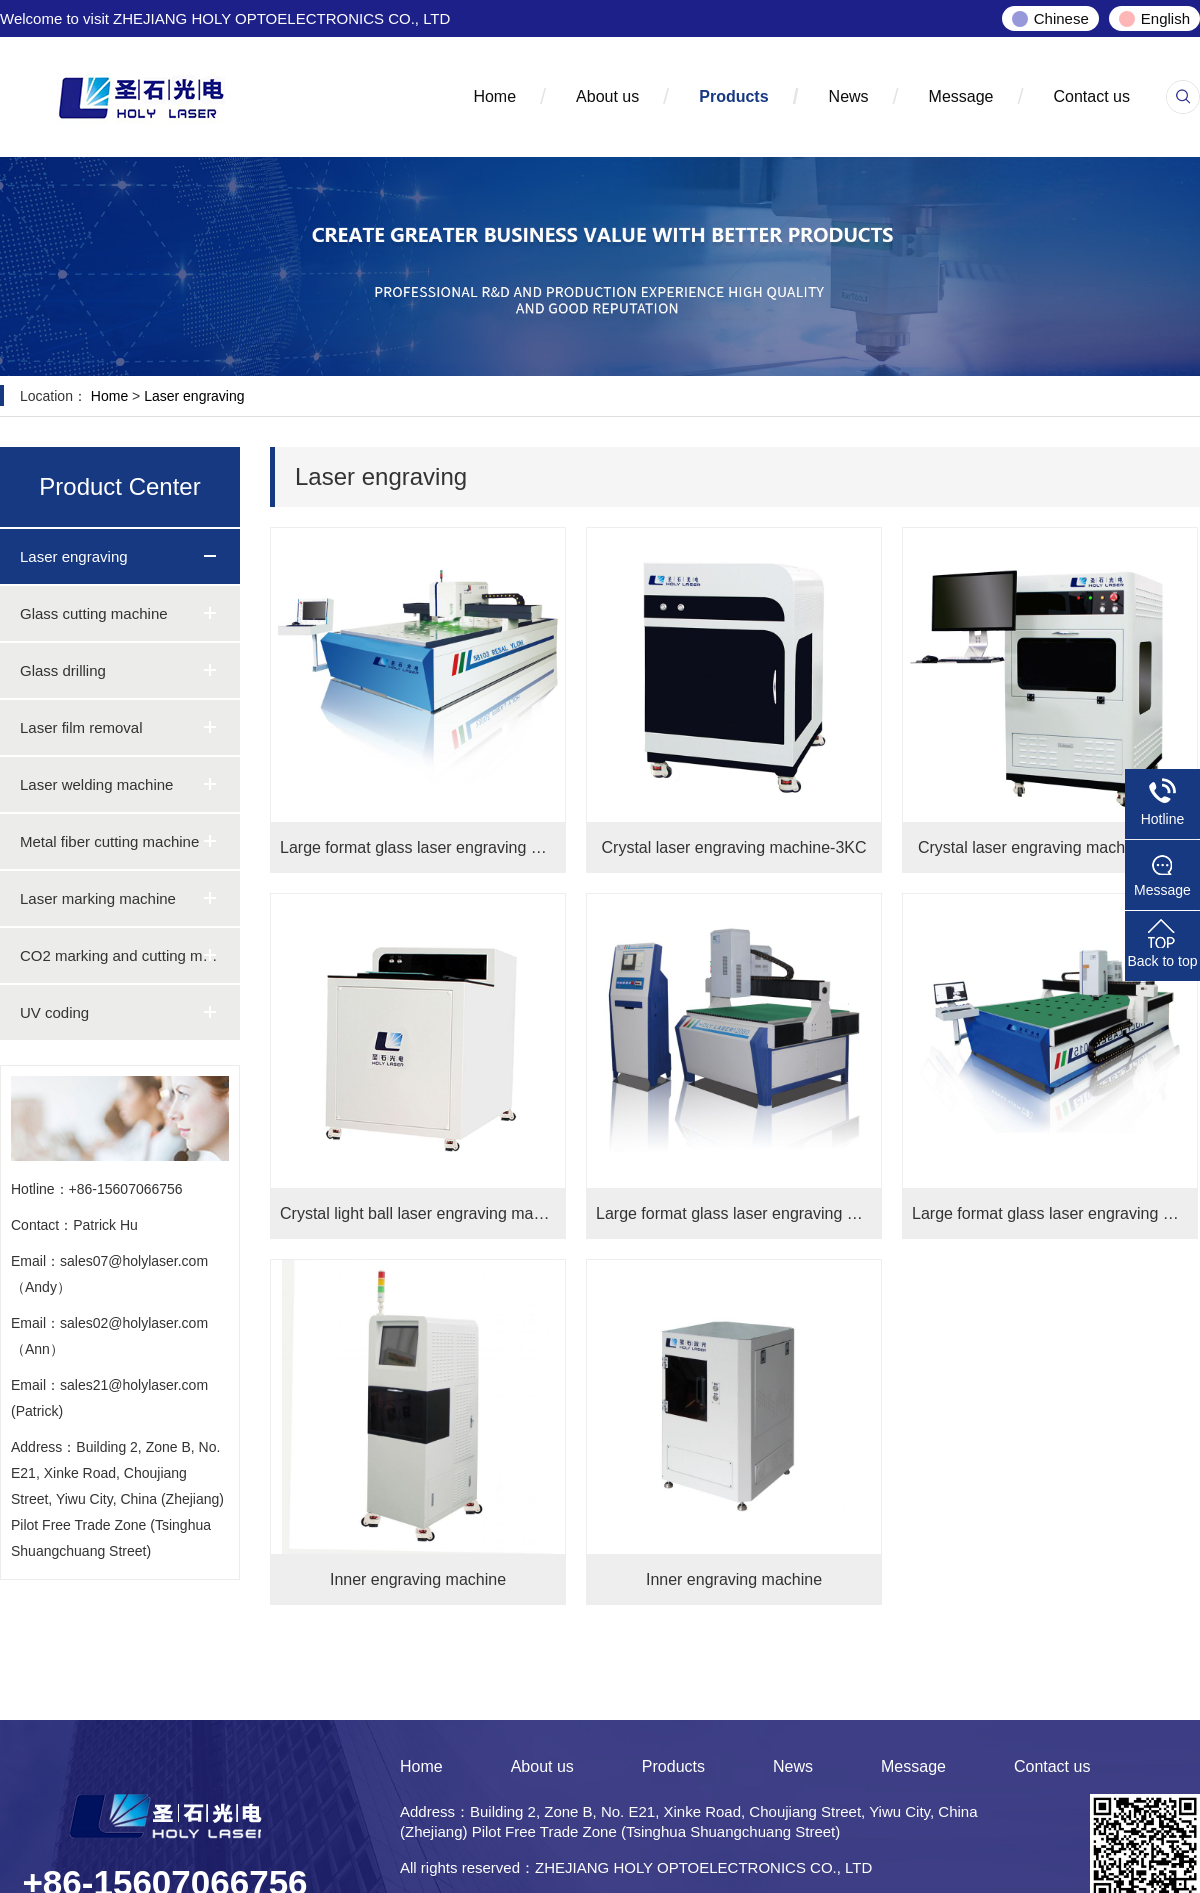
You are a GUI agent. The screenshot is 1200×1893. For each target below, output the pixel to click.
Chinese (1061, 18)
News (849, 96)
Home (494, 96)
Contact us (1092, 96)
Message (961, 96)
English (1165, 18)
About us (607, 96)
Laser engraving (194, 396)
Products (733, 96)
